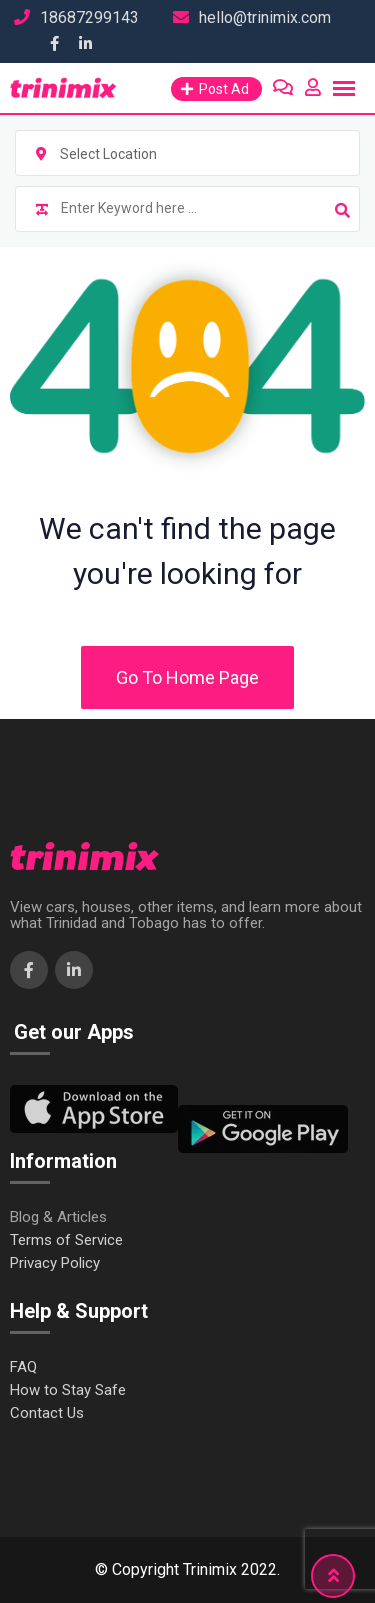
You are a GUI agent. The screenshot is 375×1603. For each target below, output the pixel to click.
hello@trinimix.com (265, 17)
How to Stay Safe (68, 1390)
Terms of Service (66, 1240)
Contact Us (47, 1413)
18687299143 (89, 17)
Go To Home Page (187, 677)
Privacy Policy (55, 1263)
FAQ (23, 1367)
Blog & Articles (58, 1217)
